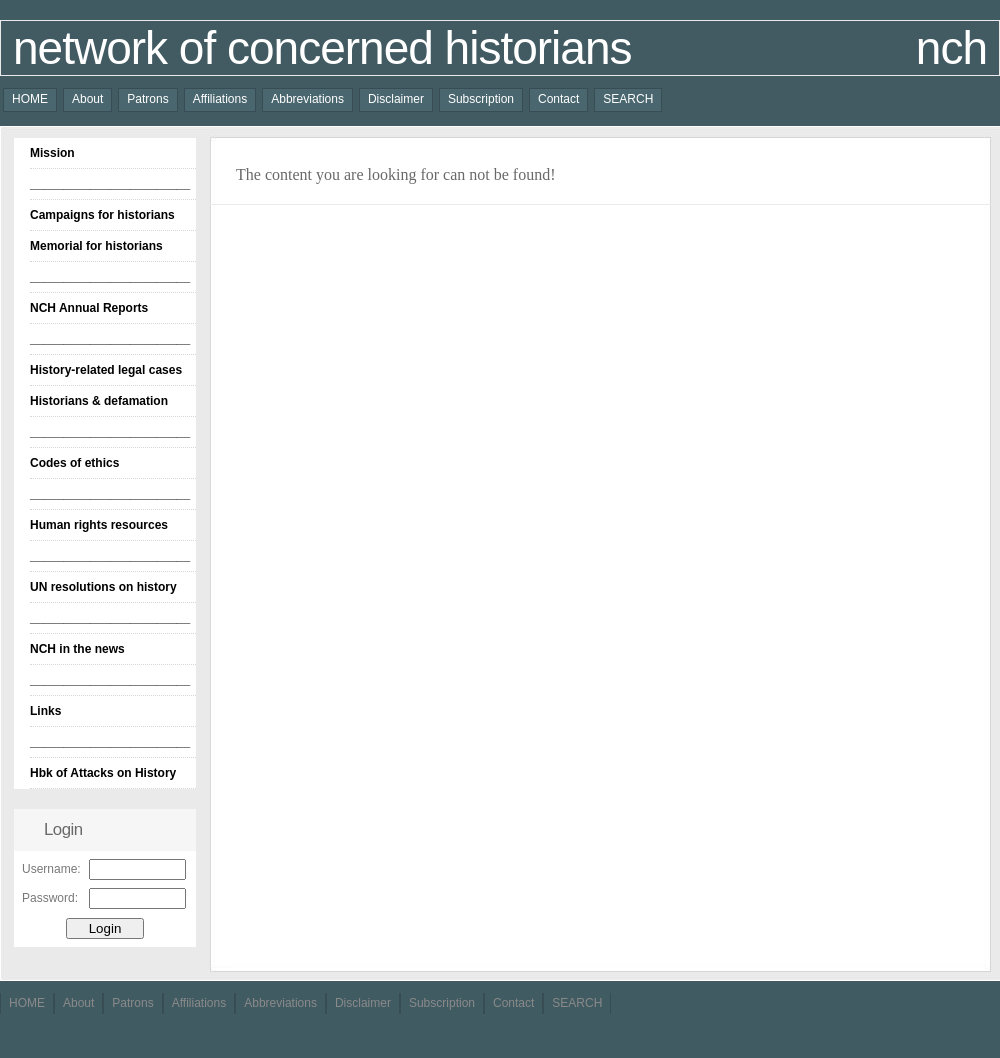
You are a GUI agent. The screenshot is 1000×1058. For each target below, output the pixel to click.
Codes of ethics (74, 463)
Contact (558, 99)
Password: (50, 898)
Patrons (147, 99)
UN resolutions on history (103, 587)
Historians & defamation (99, 401)
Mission (52, 153)
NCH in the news (77, 649)
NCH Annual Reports (89, 308)
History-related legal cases (106, 370)
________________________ (110, 184)
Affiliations (220, 99)
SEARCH (628, 99)
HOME (30, 99)
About (87, 99)
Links (45, 711)
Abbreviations (307, 99)
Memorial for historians (96, 246)
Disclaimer (396, 99)
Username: (51, 869)
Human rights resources (99, 525)
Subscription (481, 99)
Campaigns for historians (102, 215)
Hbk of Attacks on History (103, 773)
